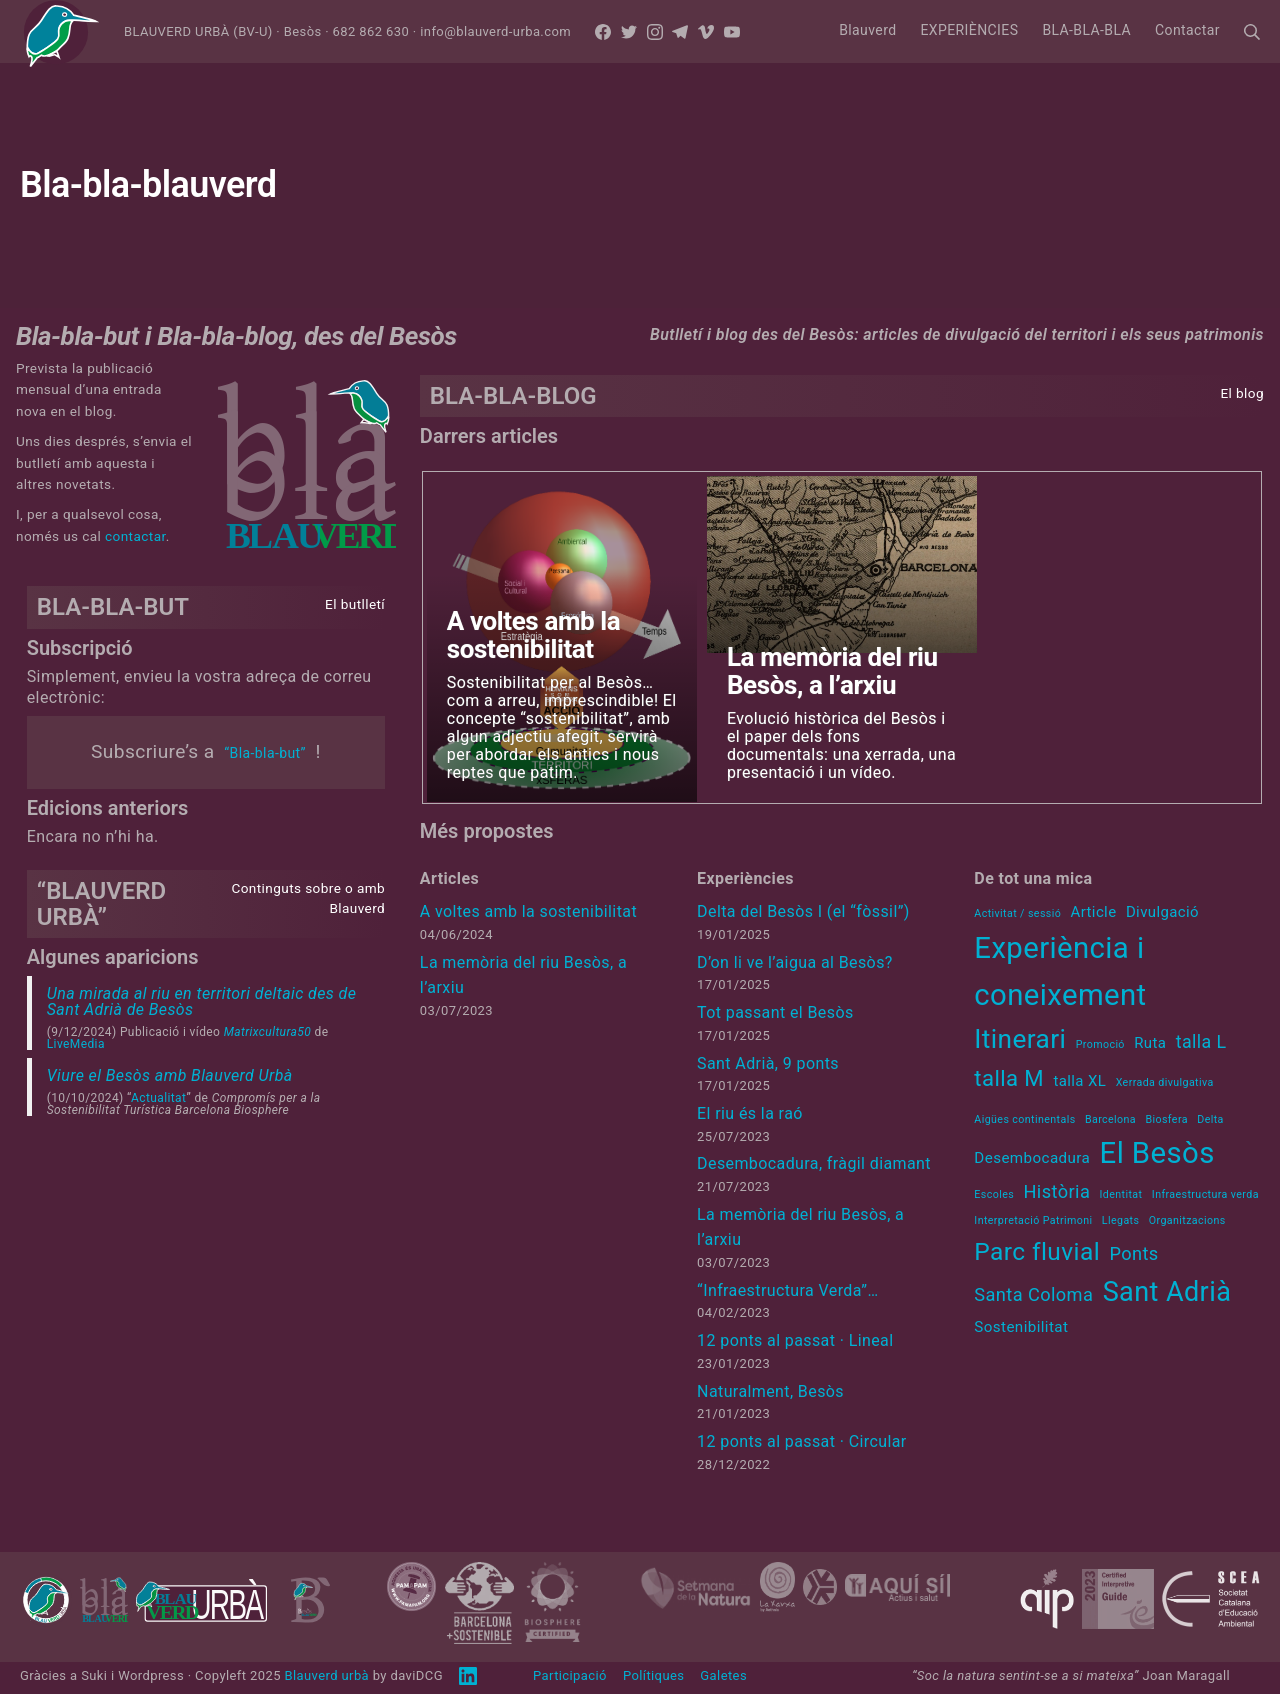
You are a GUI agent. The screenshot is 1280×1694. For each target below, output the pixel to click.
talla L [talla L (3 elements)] (1201, 1041)
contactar (135, 536)
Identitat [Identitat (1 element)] (1121, 1194)
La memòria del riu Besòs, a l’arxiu (832, 671)
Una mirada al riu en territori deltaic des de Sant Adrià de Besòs (202, 1001)
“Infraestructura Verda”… (787, 1290)
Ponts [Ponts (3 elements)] (1133, 1253)
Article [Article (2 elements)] (1094, 912)
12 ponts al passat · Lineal (795, 1340)
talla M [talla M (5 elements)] (1009, 1078)
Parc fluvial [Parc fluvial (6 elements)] (1037, 1251)
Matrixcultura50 (267, 1032)
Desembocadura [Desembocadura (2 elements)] (1032, 1158)
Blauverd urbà (326, 1675)
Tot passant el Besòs (775, 1012)
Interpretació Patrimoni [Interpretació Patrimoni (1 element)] (1033, 1220)
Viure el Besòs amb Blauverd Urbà (170, 1075)
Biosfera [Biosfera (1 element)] (1166, 1119)
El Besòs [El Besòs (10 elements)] (1157, 1153)
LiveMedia (76, 1044)
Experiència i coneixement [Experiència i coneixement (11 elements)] (1060, 971)
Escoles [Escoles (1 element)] (994, 1194)
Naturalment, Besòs (770, 1391)
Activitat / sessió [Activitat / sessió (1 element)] (1017, 913)
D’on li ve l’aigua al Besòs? (795, 962)
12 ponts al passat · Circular (802, 1441)
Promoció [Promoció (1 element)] (1100, 1044)
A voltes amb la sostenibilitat (533, 635)
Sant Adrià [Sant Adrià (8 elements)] (1167, 1292)
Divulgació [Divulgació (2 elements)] (1162, 912)
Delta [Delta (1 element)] (1210, 1119)
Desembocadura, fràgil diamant (814, 1163)
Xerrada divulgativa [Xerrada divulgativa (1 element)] (1165, 1082)
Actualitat (158, 1098)
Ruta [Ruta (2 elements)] (1150, 1043)
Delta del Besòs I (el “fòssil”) (803, 911)
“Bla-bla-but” (265, 753)
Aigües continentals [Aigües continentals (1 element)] (1024, 1119)
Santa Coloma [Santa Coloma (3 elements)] (1033, 1294)
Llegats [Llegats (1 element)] (1121, 1220)
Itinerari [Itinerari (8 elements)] (1020, 1039)
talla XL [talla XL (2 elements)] (1079, 1081)
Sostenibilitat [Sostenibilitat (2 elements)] (1021, 1327)
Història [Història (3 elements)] (1056, 1191)
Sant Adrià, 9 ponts (768, 1063)
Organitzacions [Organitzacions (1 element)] (1187, 1220)
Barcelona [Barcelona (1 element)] (1110, 1119)
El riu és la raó (750, 1113)
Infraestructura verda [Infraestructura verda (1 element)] (1205, 1194)
